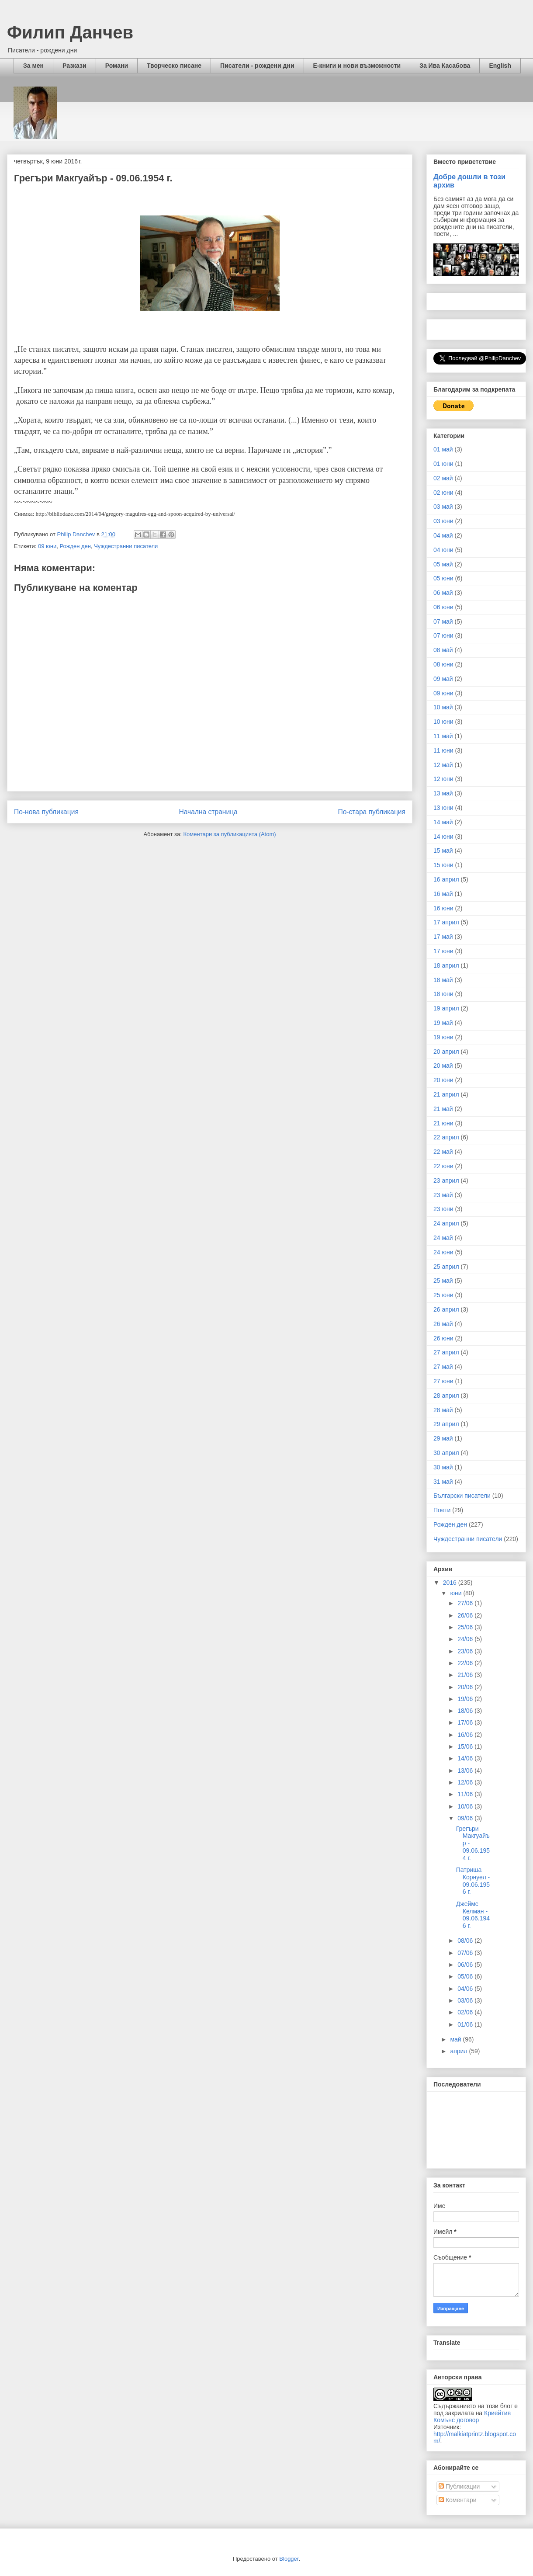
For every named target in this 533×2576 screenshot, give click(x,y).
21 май (443, 1108)
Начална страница (208, 812)
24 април (446, 1223)
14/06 (465, 1758)
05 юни (443, 578)
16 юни (443, 908)
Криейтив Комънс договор (472, 2416)
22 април (446, 1137)
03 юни (443, 520)
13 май (443, 793)
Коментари (458, 2499)
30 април (446, 1452)
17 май (443, 936)
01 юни (443, 463)
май (456, 2039)
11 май (443, 736)
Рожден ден (74, 546)
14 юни (443, 836)
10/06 (465, 1806)
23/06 (465, 1651)
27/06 (465, 1603)
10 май (443, 707)
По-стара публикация (371, 812)
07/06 (465, 1952)
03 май (443, 506)
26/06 (465, 1615)
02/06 (465, 2012)
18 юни (443, 993)
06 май (443, 592)
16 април (446, 879)
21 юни (443, 1123)
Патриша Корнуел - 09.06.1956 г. (473, 1880)
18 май (443, 979)
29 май (443, 1438)
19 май (443, 1022)
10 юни (443, 721)
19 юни (443, 1037)
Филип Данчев (70, 32)
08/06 (465, 1940)
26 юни (443, 1338)
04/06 (465, 1988)
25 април (446, 1266)
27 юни (443, 1381)
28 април (446, 1395)
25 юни (443, 1294)
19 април (446, 1008)
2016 (450, 1582)
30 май (443, 1467)
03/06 (465, 2000)
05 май (443, 564)
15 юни (443, 864)
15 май (443, 850)
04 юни (443, 549)
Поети (441, 1510)
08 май (443, 649)
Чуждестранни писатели (126, 546)
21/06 (465, 1674)
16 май (443, 893)
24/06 (465, 1638)
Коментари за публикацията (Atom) (229, 834)
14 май (443, 822)
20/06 (465, 1687)
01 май (443, 449)
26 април (446, 1309)
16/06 (465, 1734)
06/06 (465, 1964)
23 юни (443, 1208)
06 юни (443, 607)
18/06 (465, 1710)
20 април (446, 1051)
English (500, 65)
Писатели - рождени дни (257, 65)
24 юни (443, 1252)
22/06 (465, 1662)
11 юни (443, 750)
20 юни (443, 1079)
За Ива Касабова (444, 65)
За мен (33, 65)
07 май (443, 621)
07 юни (443, 635)
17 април (446, 922)
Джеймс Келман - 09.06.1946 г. (473, 1914)
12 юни (443, 778)
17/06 (465, 1722)
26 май (443, 1323)
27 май (443, 1366)
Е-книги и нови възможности (357, 65)
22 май (443, 1151)
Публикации (459, 2486)
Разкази (74, 65)
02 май (443, 478)
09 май (443, 678)
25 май (443, 1280)
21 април (446, 1094)
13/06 (465, 1770)
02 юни (443, 492)
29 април (446, 1423)
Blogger (288, 2558)
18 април (446, 965)
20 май (443, 1065)
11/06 (465, 1794)
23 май (443, 1194)
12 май (443, 764)
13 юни (443, 807)
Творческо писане (174, 65)
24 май (443, 1237)
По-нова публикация (46, 812)
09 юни (47, 546)
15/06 (465, 1746)
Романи (116, 65)
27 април (446, 1352)
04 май (443, 535)
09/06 (465, 1818)
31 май (443, 1481)
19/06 (465, 1698)
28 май (443, 1409)
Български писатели (462, 1495)
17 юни (443, 951)
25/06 (465, 1627)
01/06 (465, 2024)
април (459, 2051)
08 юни (443, 664)
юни (456, 1593)
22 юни (443, 1166)
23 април (446, 1180)
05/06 (465, 1976)
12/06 (465, 1782)
